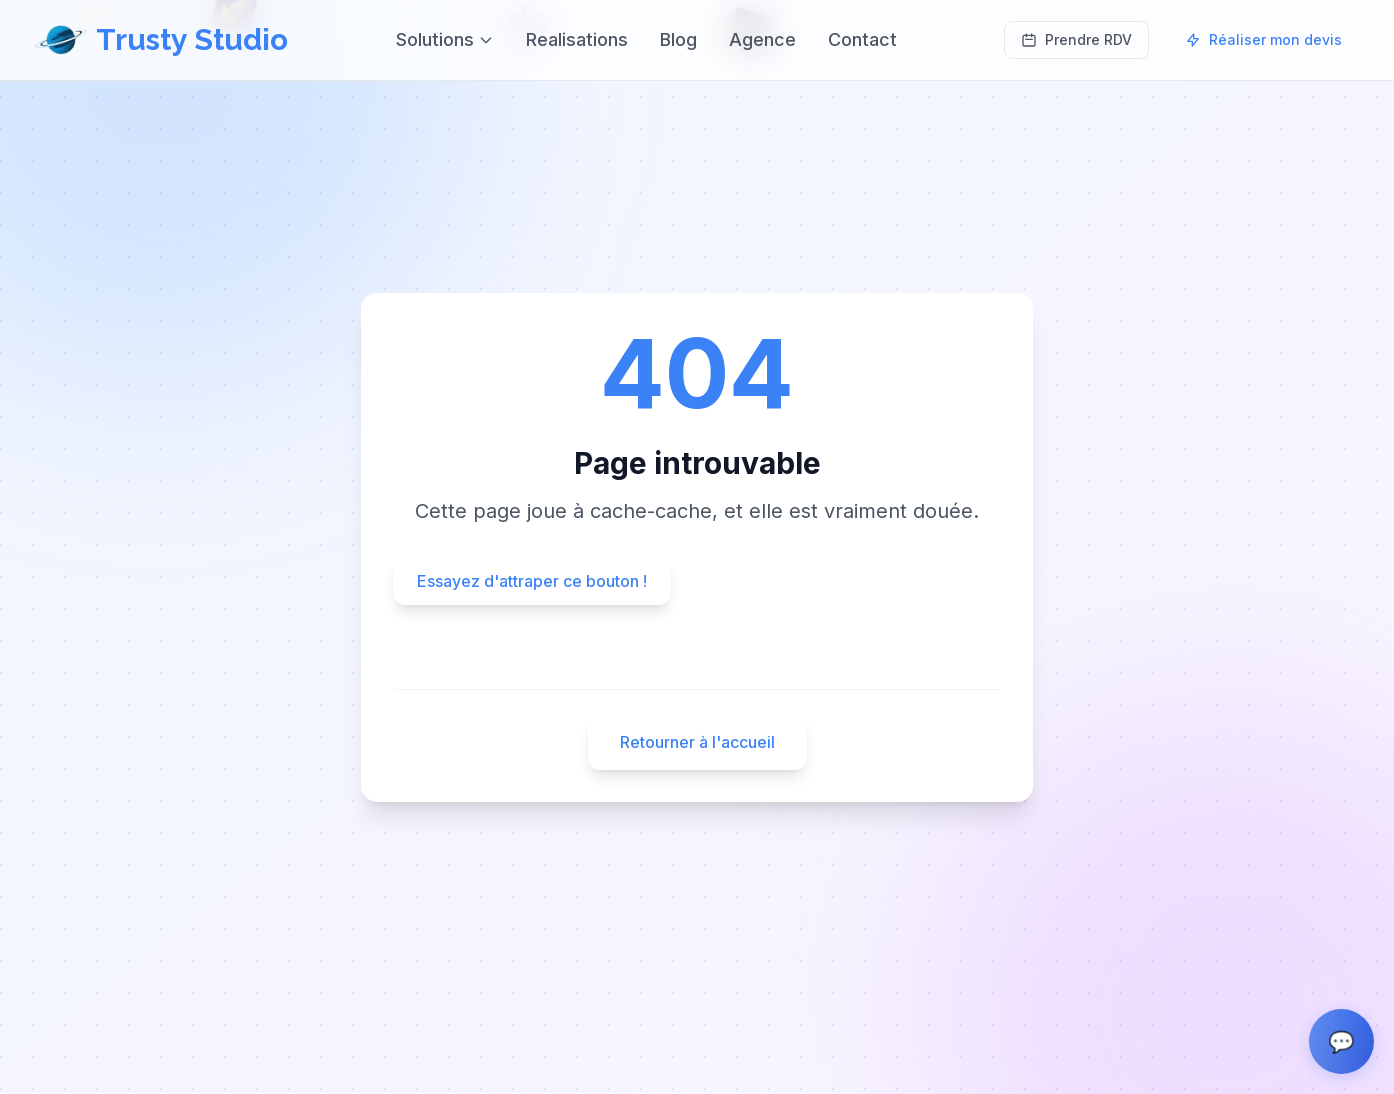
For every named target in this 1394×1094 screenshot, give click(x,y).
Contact (862, 39)
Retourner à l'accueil (697, 742)
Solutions (445, 39)
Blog (678, 39)
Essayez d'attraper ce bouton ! (532, 581)
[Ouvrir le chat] (1341, 1041)
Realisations (577, 39)
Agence (762, 39)
